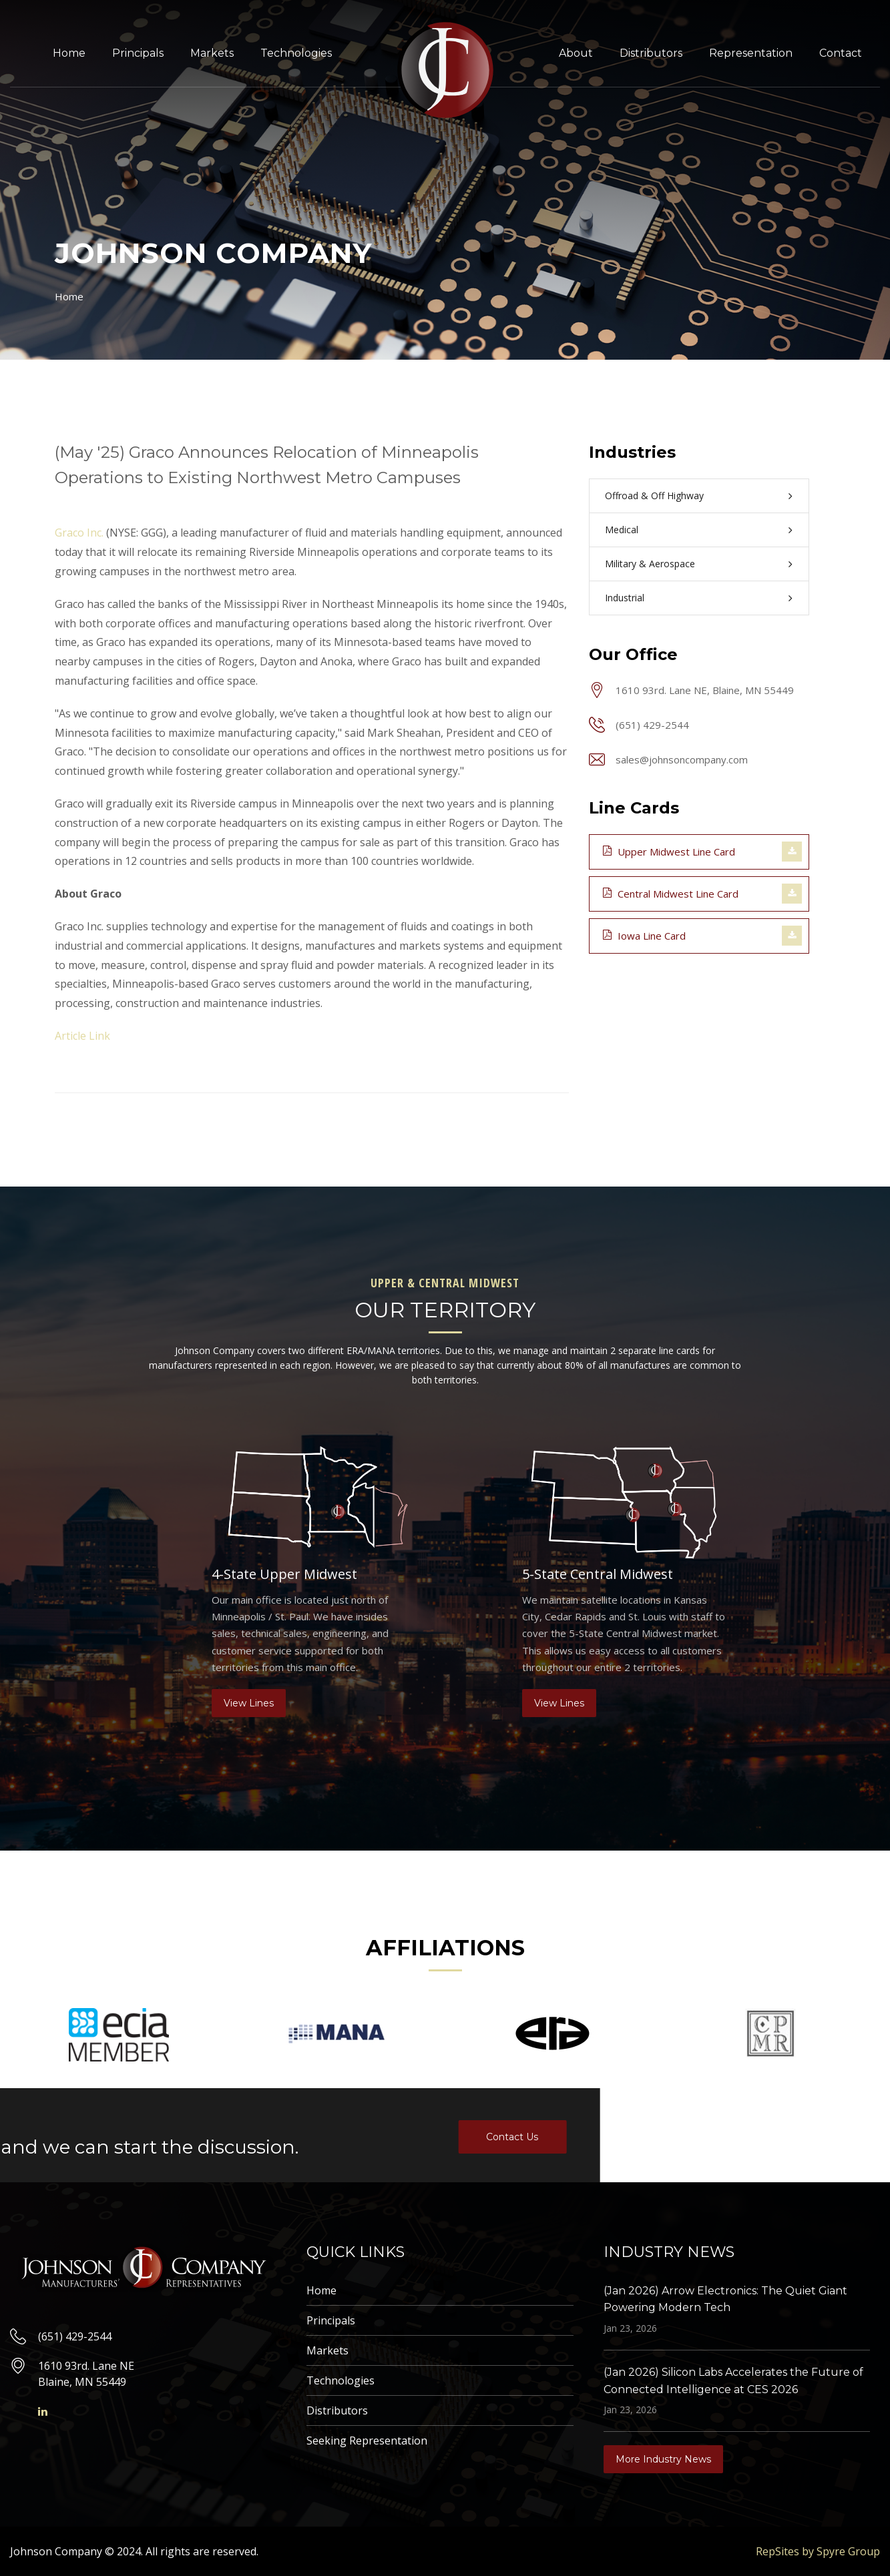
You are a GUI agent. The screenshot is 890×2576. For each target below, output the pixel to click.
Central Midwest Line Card (670, 893)
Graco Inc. (79, 532)
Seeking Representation (366, 2440)
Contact (840, 53)
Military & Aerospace (650, 563)
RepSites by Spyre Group (818, 2551)
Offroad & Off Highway (654, 495)
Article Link (82, 1035)
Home (69, 53)
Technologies (296, 53)
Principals (138, 53)
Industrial (624, 597)
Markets (212, 53)
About (576, 53)
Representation (751, 53)
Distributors (651, 53)
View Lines (249, 1703)
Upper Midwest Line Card (669, 851)
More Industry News (663, 2459)
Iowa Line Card (644, 935)
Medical (621, 529)
